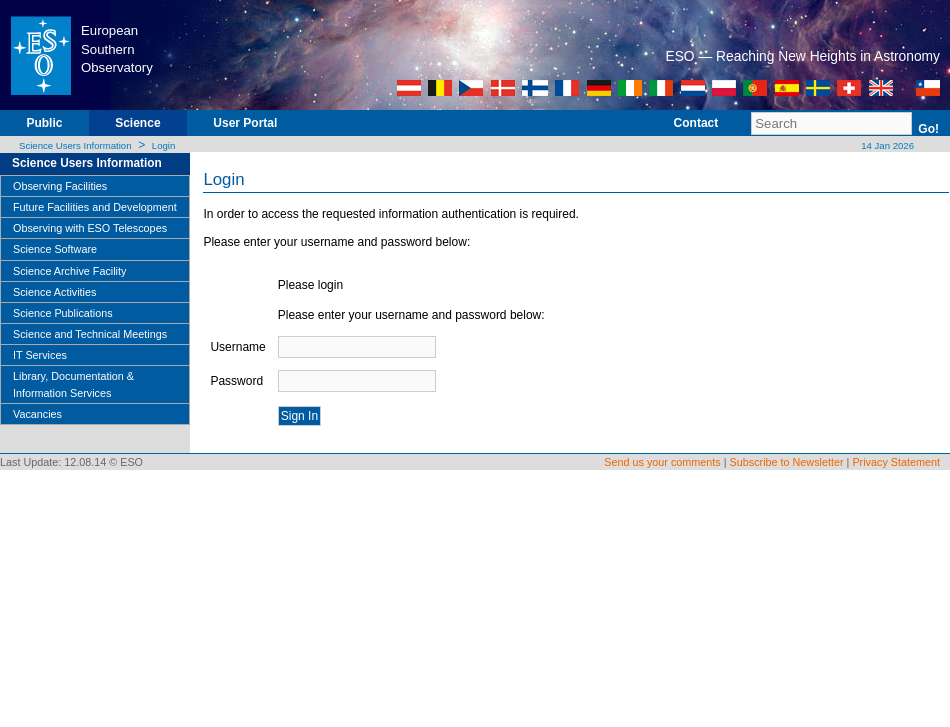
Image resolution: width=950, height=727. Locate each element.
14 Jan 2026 (886, 145)
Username (237, 347)
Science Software (55, 249)
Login (163, 145)
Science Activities (54, 292)
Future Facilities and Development (95, 207)
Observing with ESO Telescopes (90, 228)
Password (236, 381)
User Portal (245, 123)
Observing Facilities (60, 186)
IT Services (40, 355)
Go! (928, 129)
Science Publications (63, 313)
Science (137, 123)
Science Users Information (75, 145)
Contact (696, 123)
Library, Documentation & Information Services (73, 384)
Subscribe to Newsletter (787, 462)
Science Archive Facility (69, 271)
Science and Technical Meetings (90, 334)
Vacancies (37, 414)
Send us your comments (662, 462)
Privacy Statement (896, 462)
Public (44, 123)
